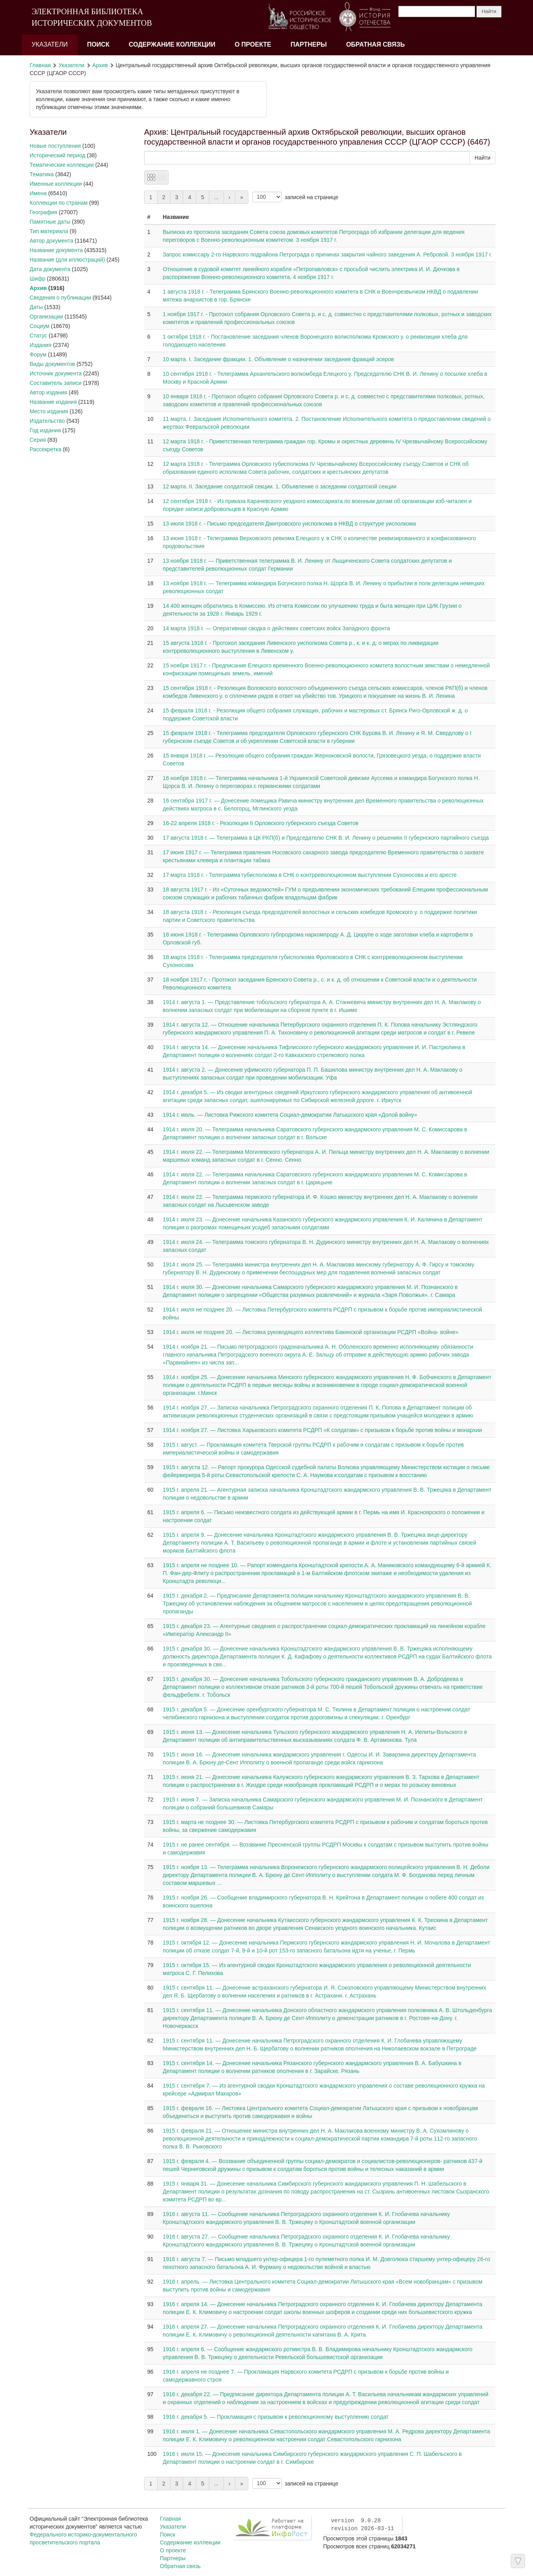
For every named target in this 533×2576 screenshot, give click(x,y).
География (43, 212)
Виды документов (52, 364)
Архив (100, 65)
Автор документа (51, 240)
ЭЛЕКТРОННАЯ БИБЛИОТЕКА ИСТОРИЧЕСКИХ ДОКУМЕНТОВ (92, 17)
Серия (38, 440)
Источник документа (56, 373)
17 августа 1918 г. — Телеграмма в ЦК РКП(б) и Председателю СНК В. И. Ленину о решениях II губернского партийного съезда (326, 838)
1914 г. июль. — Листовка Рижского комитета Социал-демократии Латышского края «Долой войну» (290, 1115)
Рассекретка (45, 449)
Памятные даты (50, 222)
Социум (39, 326)
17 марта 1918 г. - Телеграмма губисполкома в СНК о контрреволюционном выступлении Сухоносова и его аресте (309, 875)
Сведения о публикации (60, 297)
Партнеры (309, 44)
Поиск (98, 44)
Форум (38, 354)
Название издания (53, 402)
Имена (38, 193)
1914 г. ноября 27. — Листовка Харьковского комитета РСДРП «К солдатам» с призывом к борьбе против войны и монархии (322, 1430)
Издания (40, 345)
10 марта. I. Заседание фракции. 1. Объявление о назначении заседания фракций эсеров (278, 359)
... (216, 197)
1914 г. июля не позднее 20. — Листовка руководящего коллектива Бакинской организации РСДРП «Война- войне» (310, 1332)
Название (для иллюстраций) (67, 259)
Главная (40, 65)
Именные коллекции (56, 184)
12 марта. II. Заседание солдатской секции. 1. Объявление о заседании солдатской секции (279, 486)
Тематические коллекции (62, 165)
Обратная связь (375, 44)
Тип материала (49, 231)
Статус (38, 335)
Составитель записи (56, 383)
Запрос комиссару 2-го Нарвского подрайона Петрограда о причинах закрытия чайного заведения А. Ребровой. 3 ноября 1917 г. (327, 254)
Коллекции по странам (59, 203)
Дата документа (50, 269)
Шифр (37, 278)
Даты (36, 307)
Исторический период (57, 155)
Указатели (50, 44)
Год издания (45, 430)
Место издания (49, 411)
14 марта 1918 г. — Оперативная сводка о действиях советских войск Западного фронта (276, 628)
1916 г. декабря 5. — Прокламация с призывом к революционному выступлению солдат (275, 2417)
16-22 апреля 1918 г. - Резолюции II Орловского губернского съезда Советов (260, 823)
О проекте (253, 44)
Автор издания (48, 392)
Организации (46, 316)
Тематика (42, 174)
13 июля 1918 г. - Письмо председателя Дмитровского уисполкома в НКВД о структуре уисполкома (289, 523)
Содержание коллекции (172, 44)
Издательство (47, 421)
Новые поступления (55, 146)
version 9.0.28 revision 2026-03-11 (362, 2525)
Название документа (56, 250)
